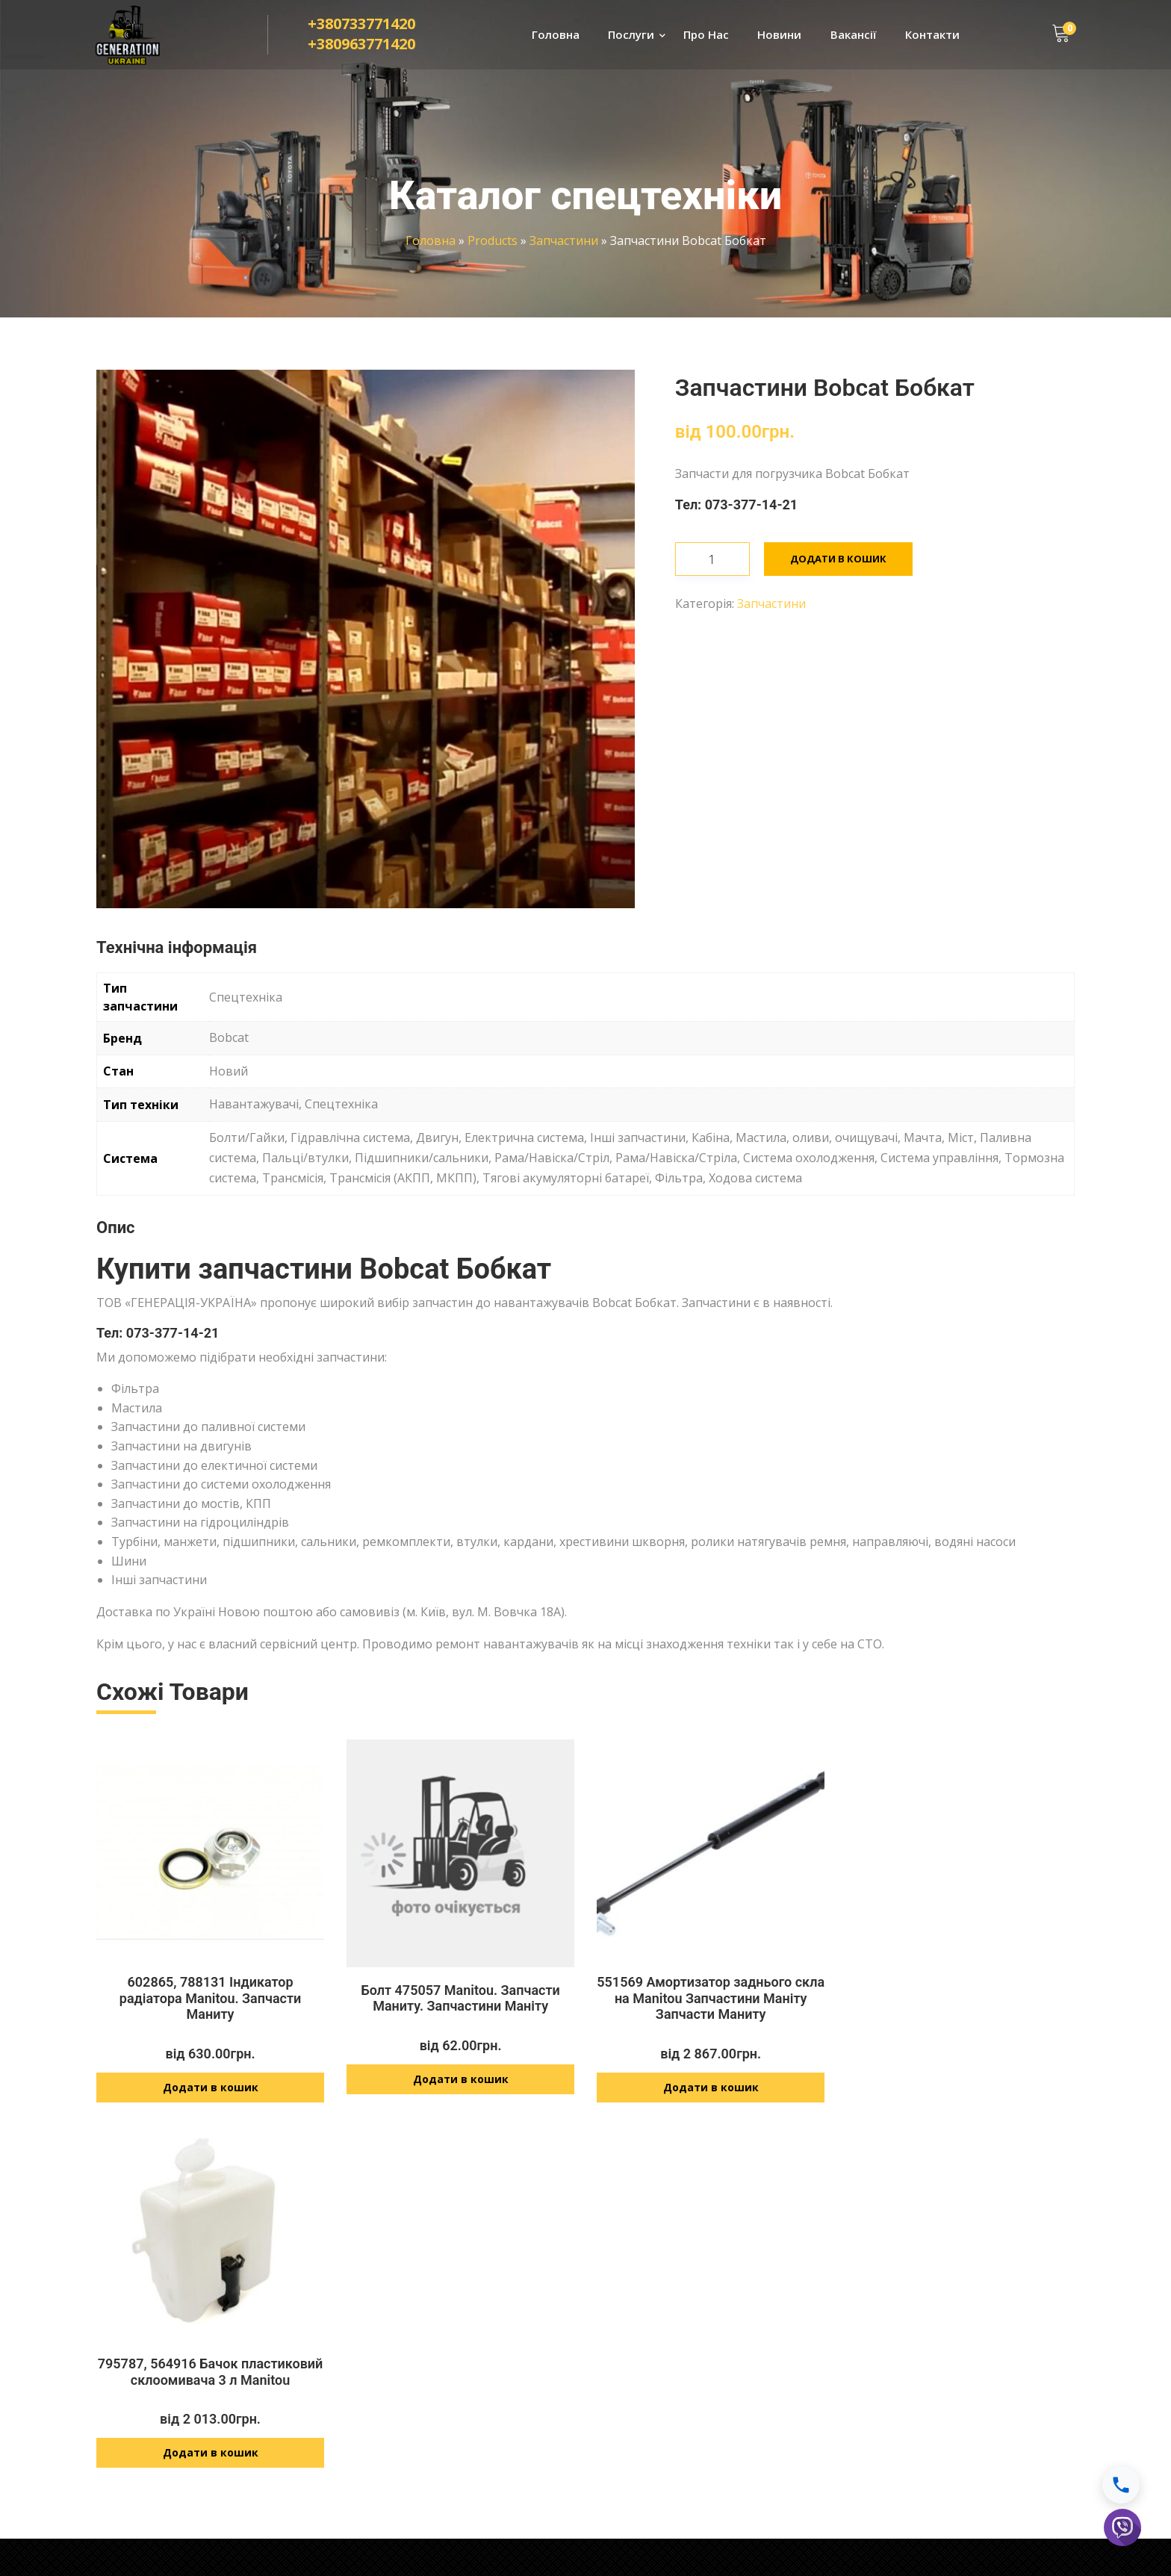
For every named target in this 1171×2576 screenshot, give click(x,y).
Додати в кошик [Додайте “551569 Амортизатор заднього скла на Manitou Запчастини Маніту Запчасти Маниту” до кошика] (711, 2088)
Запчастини (563, 240)
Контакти (932, 34)
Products (493, 240)
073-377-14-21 (751, 504)
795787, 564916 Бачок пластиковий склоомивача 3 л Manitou (961, 1998)
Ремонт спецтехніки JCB (447, 2315)
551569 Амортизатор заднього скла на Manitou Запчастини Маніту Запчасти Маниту (710, 1998)
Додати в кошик (838, 558)
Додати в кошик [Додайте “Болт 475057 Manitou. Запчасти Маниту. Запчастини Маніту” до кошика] (461, 2080)
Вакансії (853, 34)
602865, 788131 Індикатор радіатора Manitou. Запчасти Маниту (210, 1998)
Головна (556, 34)
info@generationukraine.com (698, 2434)
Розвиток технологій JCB (449, 2419)
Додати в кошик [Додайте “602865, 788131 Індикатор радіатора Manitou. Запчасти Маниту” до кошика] (210, 2088)
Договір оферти (906, 2369)
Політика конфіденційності (933, 2343)
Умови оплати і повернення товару (956, 2396)
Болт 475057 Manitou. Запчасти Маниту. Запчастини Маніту (460, 1998)
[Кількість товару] (712, 559)
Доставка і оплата (912, 2316)
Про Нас (706, 34)
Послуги (631, 34)
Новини (779, 34)
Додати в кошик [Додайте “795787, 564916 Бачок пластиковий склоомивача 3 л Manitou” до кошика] (961, 2080)
